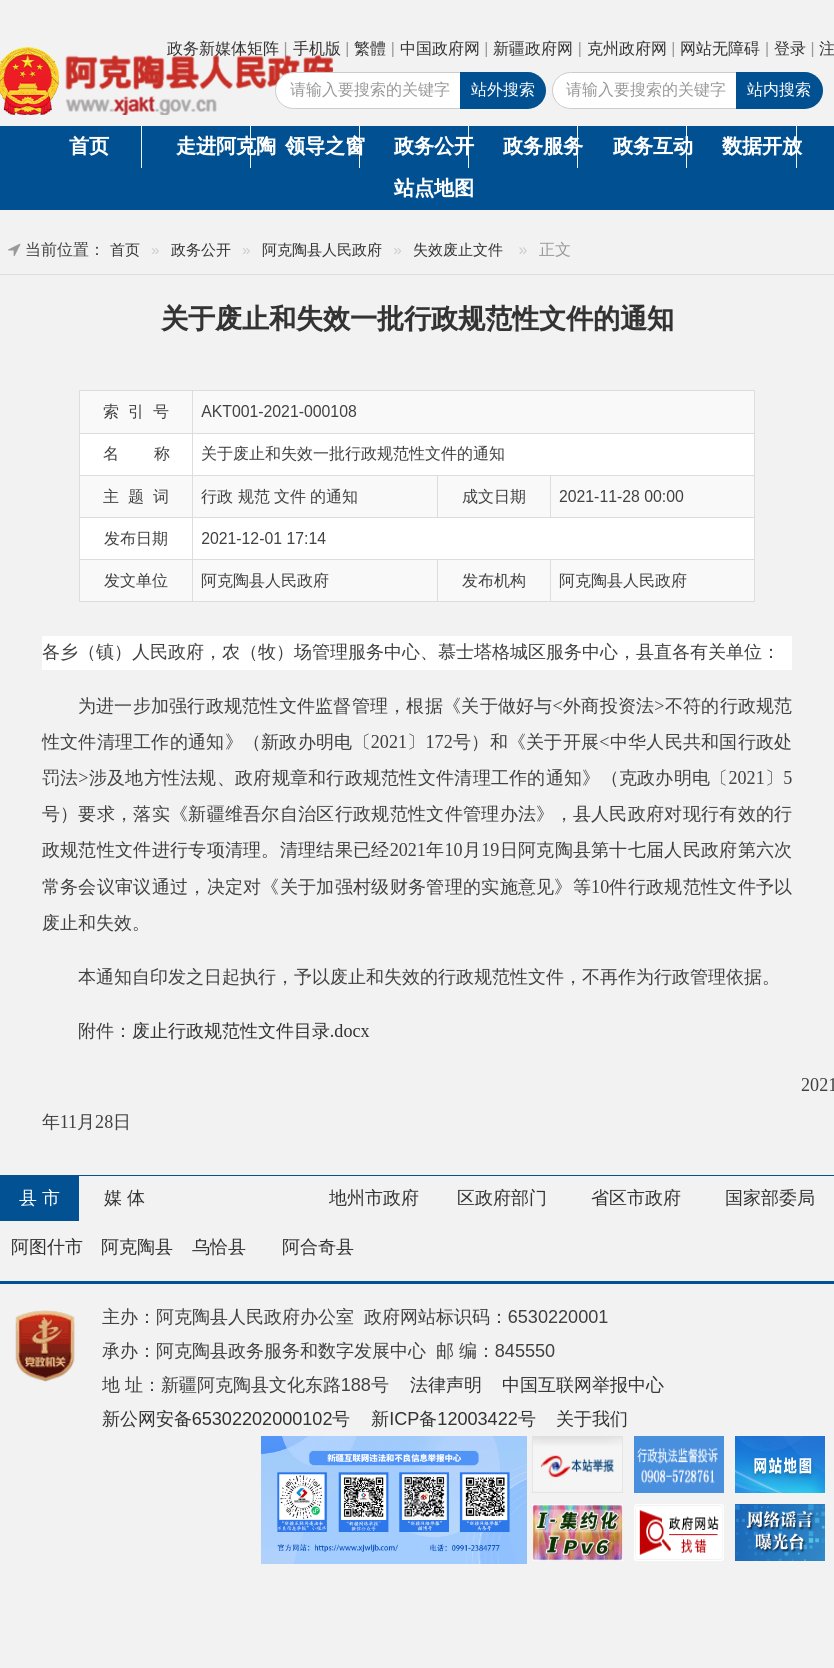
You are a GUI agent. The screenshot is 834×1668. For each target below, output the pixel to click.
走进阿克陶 (213, 146)
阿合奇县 (318, 1247)
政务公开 (431, 146)
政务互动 (650, 146)
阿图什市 (47, 1247)
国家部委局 (770, 1198)
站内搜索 (779, 89)
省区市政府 (636, 1198)
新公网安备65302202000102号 (226, 1419)
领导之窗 (322, 146)
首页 (89, 146)
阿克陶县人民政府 (322, 249)
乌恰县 (219, 1247)
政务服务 (540, 146)
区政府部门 (502, 1198)
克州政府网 (627, 48)
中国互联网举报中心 (583, 1385)
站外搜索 (503, 89)
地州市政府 (374, 1198)
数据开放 (759, 146)
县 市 (39, 1198)
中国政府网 (440, 48)
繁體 (370, 48)
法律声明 (446, 1385)
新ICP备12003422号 (453, 1419)
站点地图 (431, 188)
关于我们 (592, 1419)
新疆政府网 (533, 48)
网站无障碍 (720, 48)
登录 (790, 48)
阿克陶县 (137, 1247)
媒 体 (124, 1198)
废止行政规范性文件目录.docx (251, 1031)
